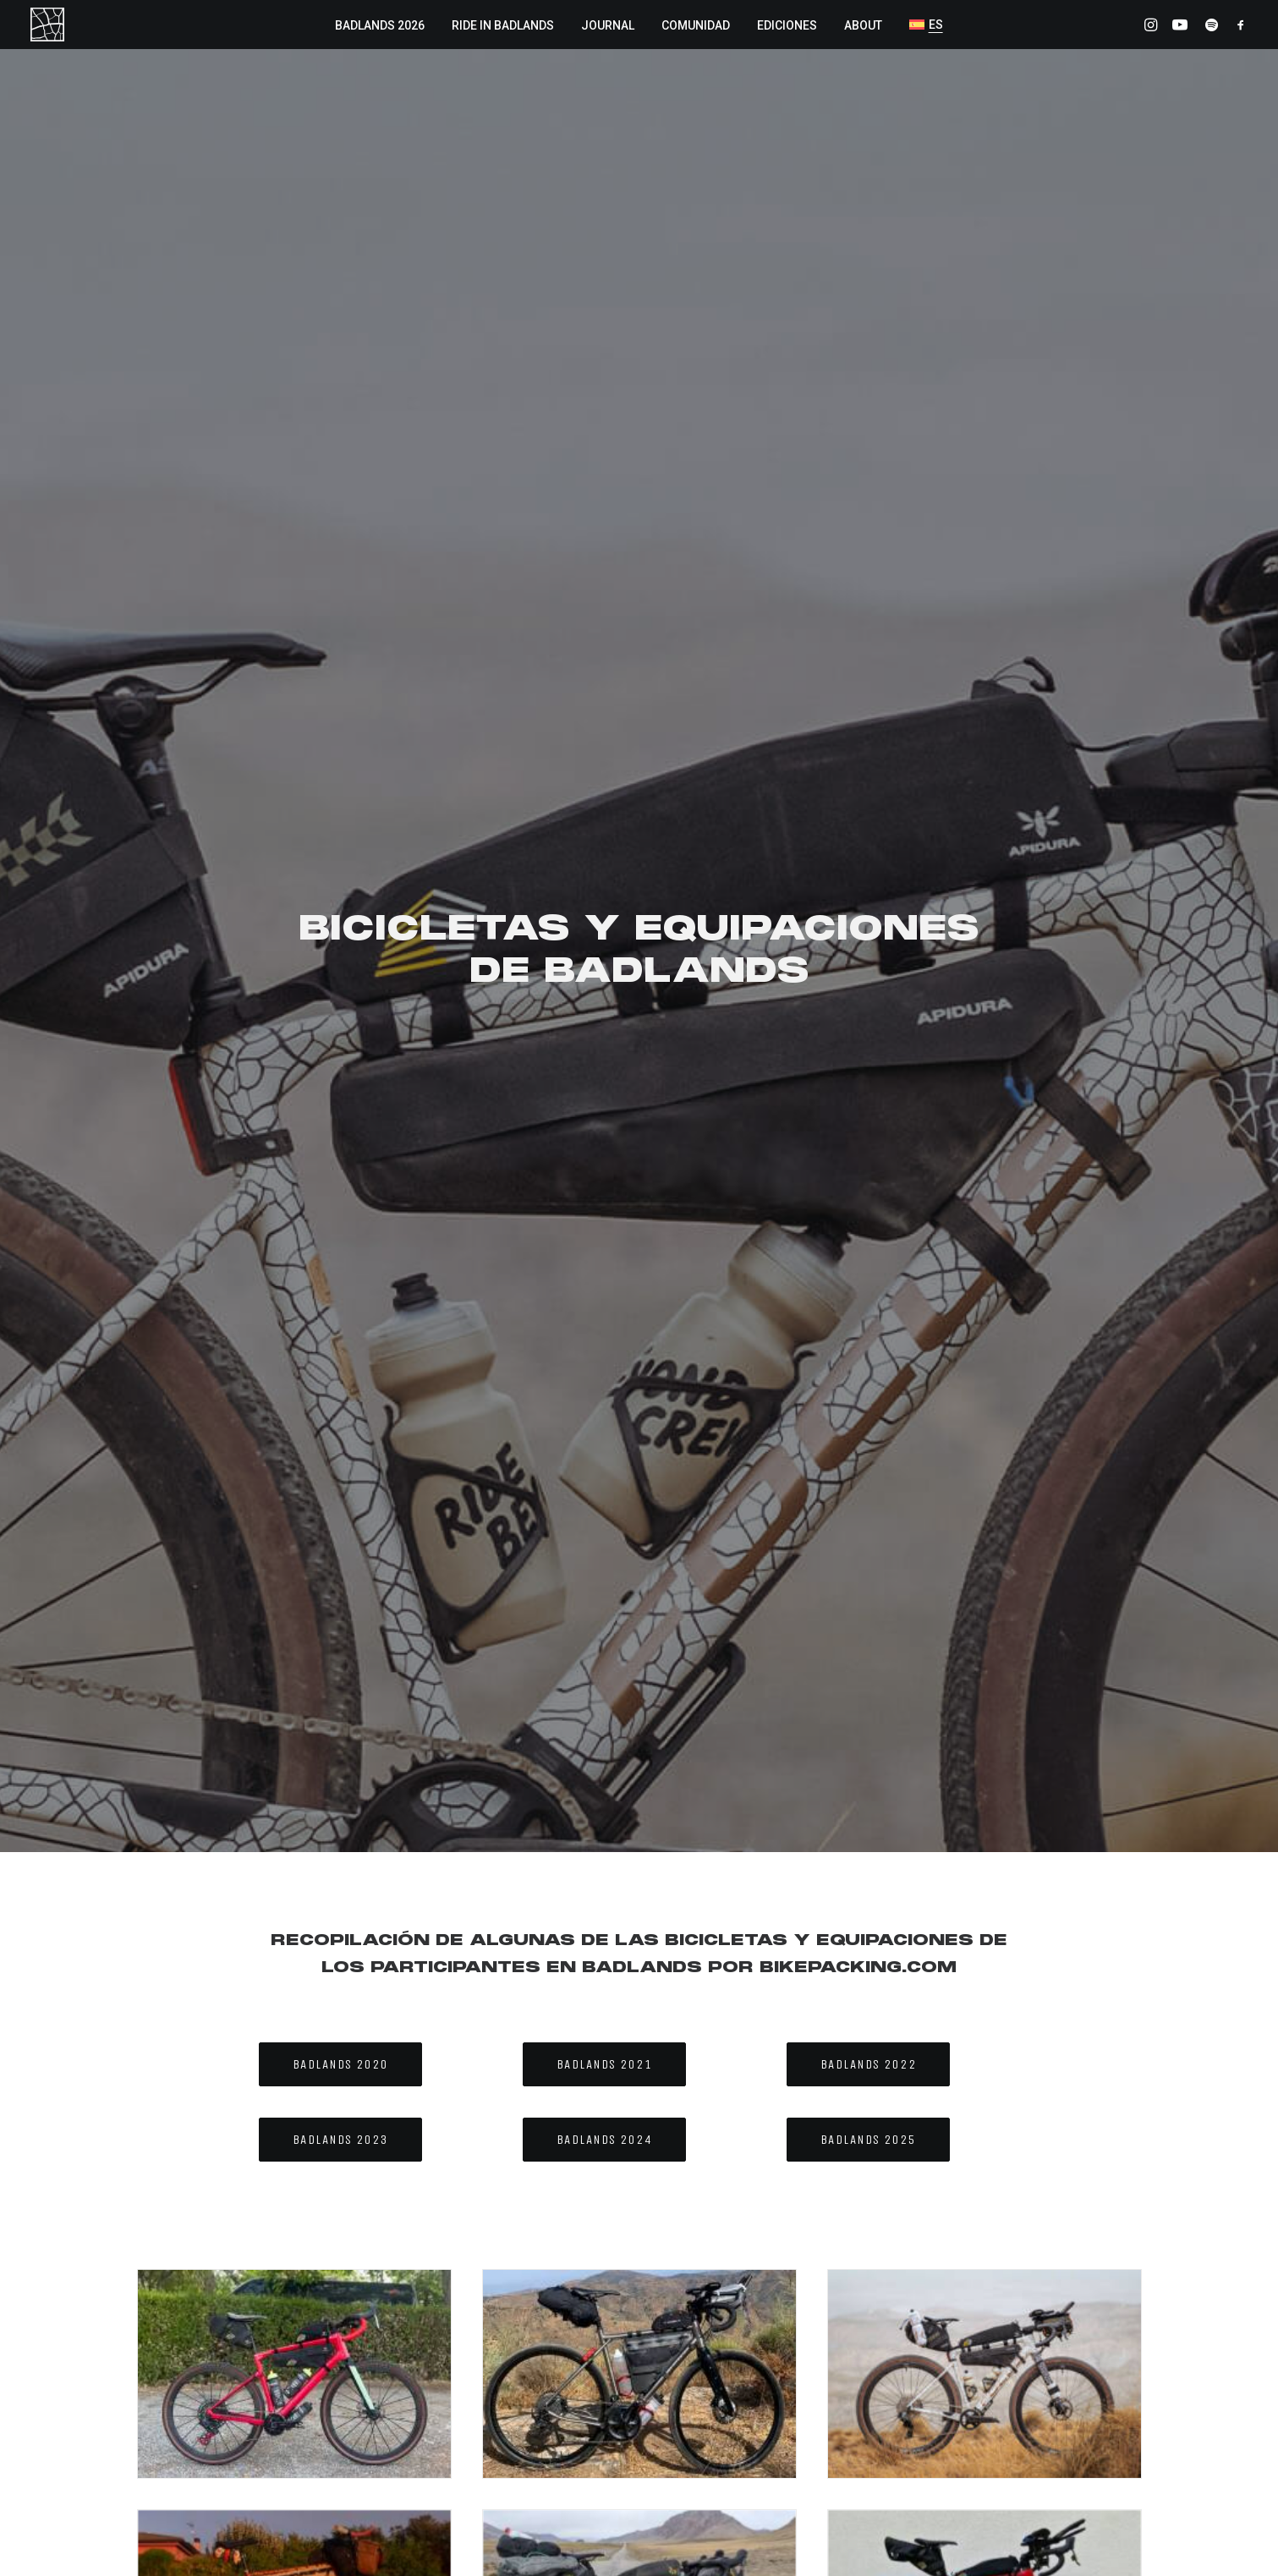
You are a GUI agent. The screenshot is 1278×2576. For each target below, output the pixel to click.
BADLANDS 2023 (341, 762)
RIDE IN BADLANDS (503, 25)
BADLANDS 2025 (868, 762)
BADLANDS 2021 (605, 687)
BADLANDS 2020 (341, 687)
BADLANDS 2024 (605, 762)
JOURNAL (607, 25)
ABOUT (863, 25)
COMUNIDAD (695, 25)
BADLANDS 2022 (868, 687)
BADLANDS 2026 (380, 25)
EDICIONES (787, 25)
